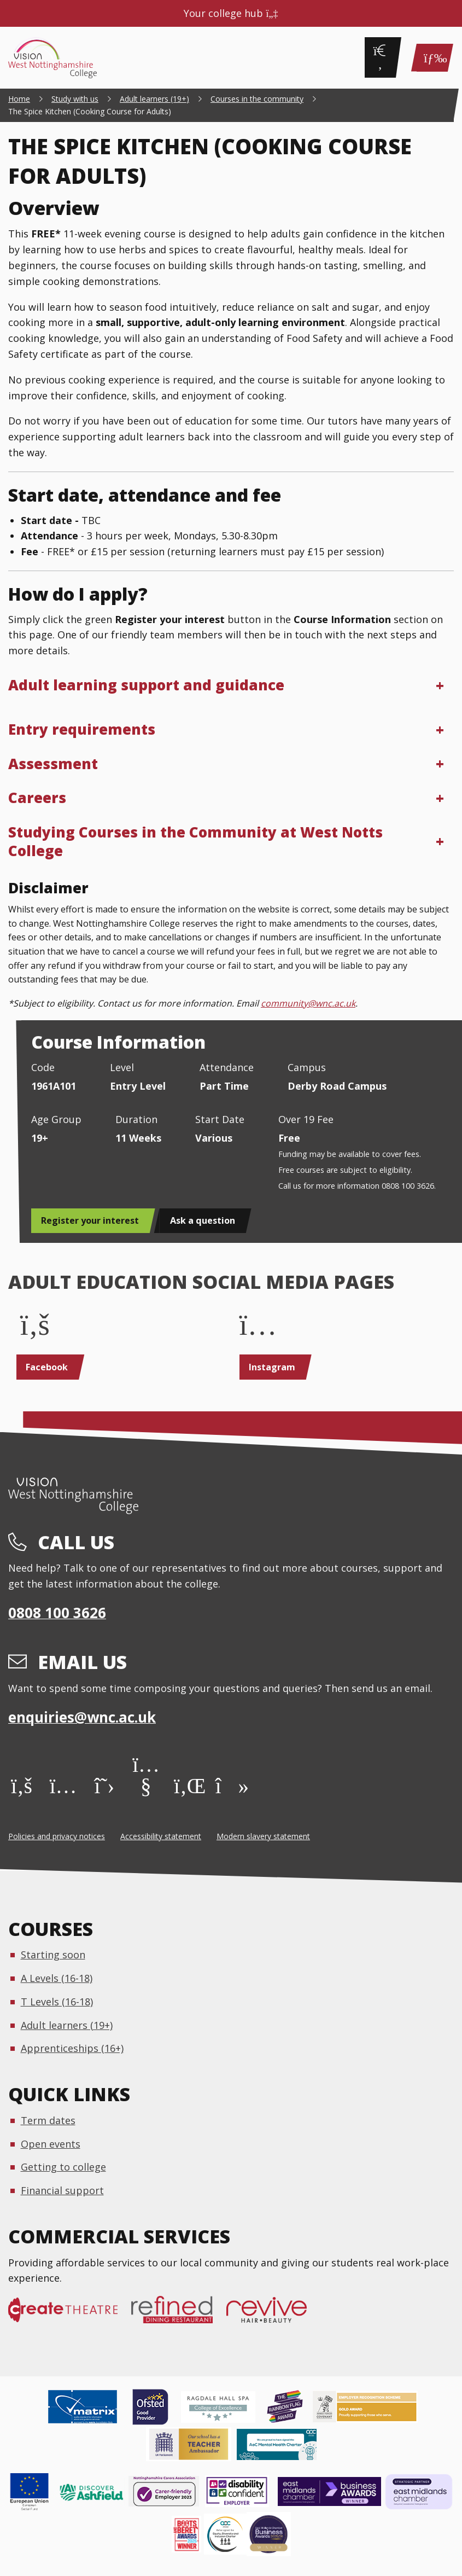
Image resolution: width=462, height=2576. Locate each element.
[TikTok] (228, 1784)
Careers (37, 797)
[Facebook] (21, 1784)
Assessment (53, 764)
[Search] (380, 57)
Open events (50, 2143)
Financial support (62, 2190)
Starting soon (53, 1954)
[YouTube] (145, 1784)
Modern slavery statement (263, 1836)
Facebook (47, 1367)
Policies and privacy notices (56, 1836)
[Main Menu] (432, 58)
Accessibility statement (160, 1836)
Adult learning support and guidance (146, 685)
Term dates (48, 2120)
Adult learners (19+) (67, 2025)
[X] (104, 1784)
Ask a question (202, 1220)
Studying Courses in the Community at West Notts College (195, 841)
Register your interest (90, 1220)
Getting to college (63, 2166)
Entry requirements (81, 729)
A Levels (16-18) (56, 1978)
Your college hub (231, 13)
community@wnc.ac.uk (308, 1003)
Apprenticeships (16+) (72, 2048)
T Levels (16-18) (57, 2001)
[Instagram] (63, 1784)
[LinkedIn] (187, 1784)
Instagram (272, 1367)
